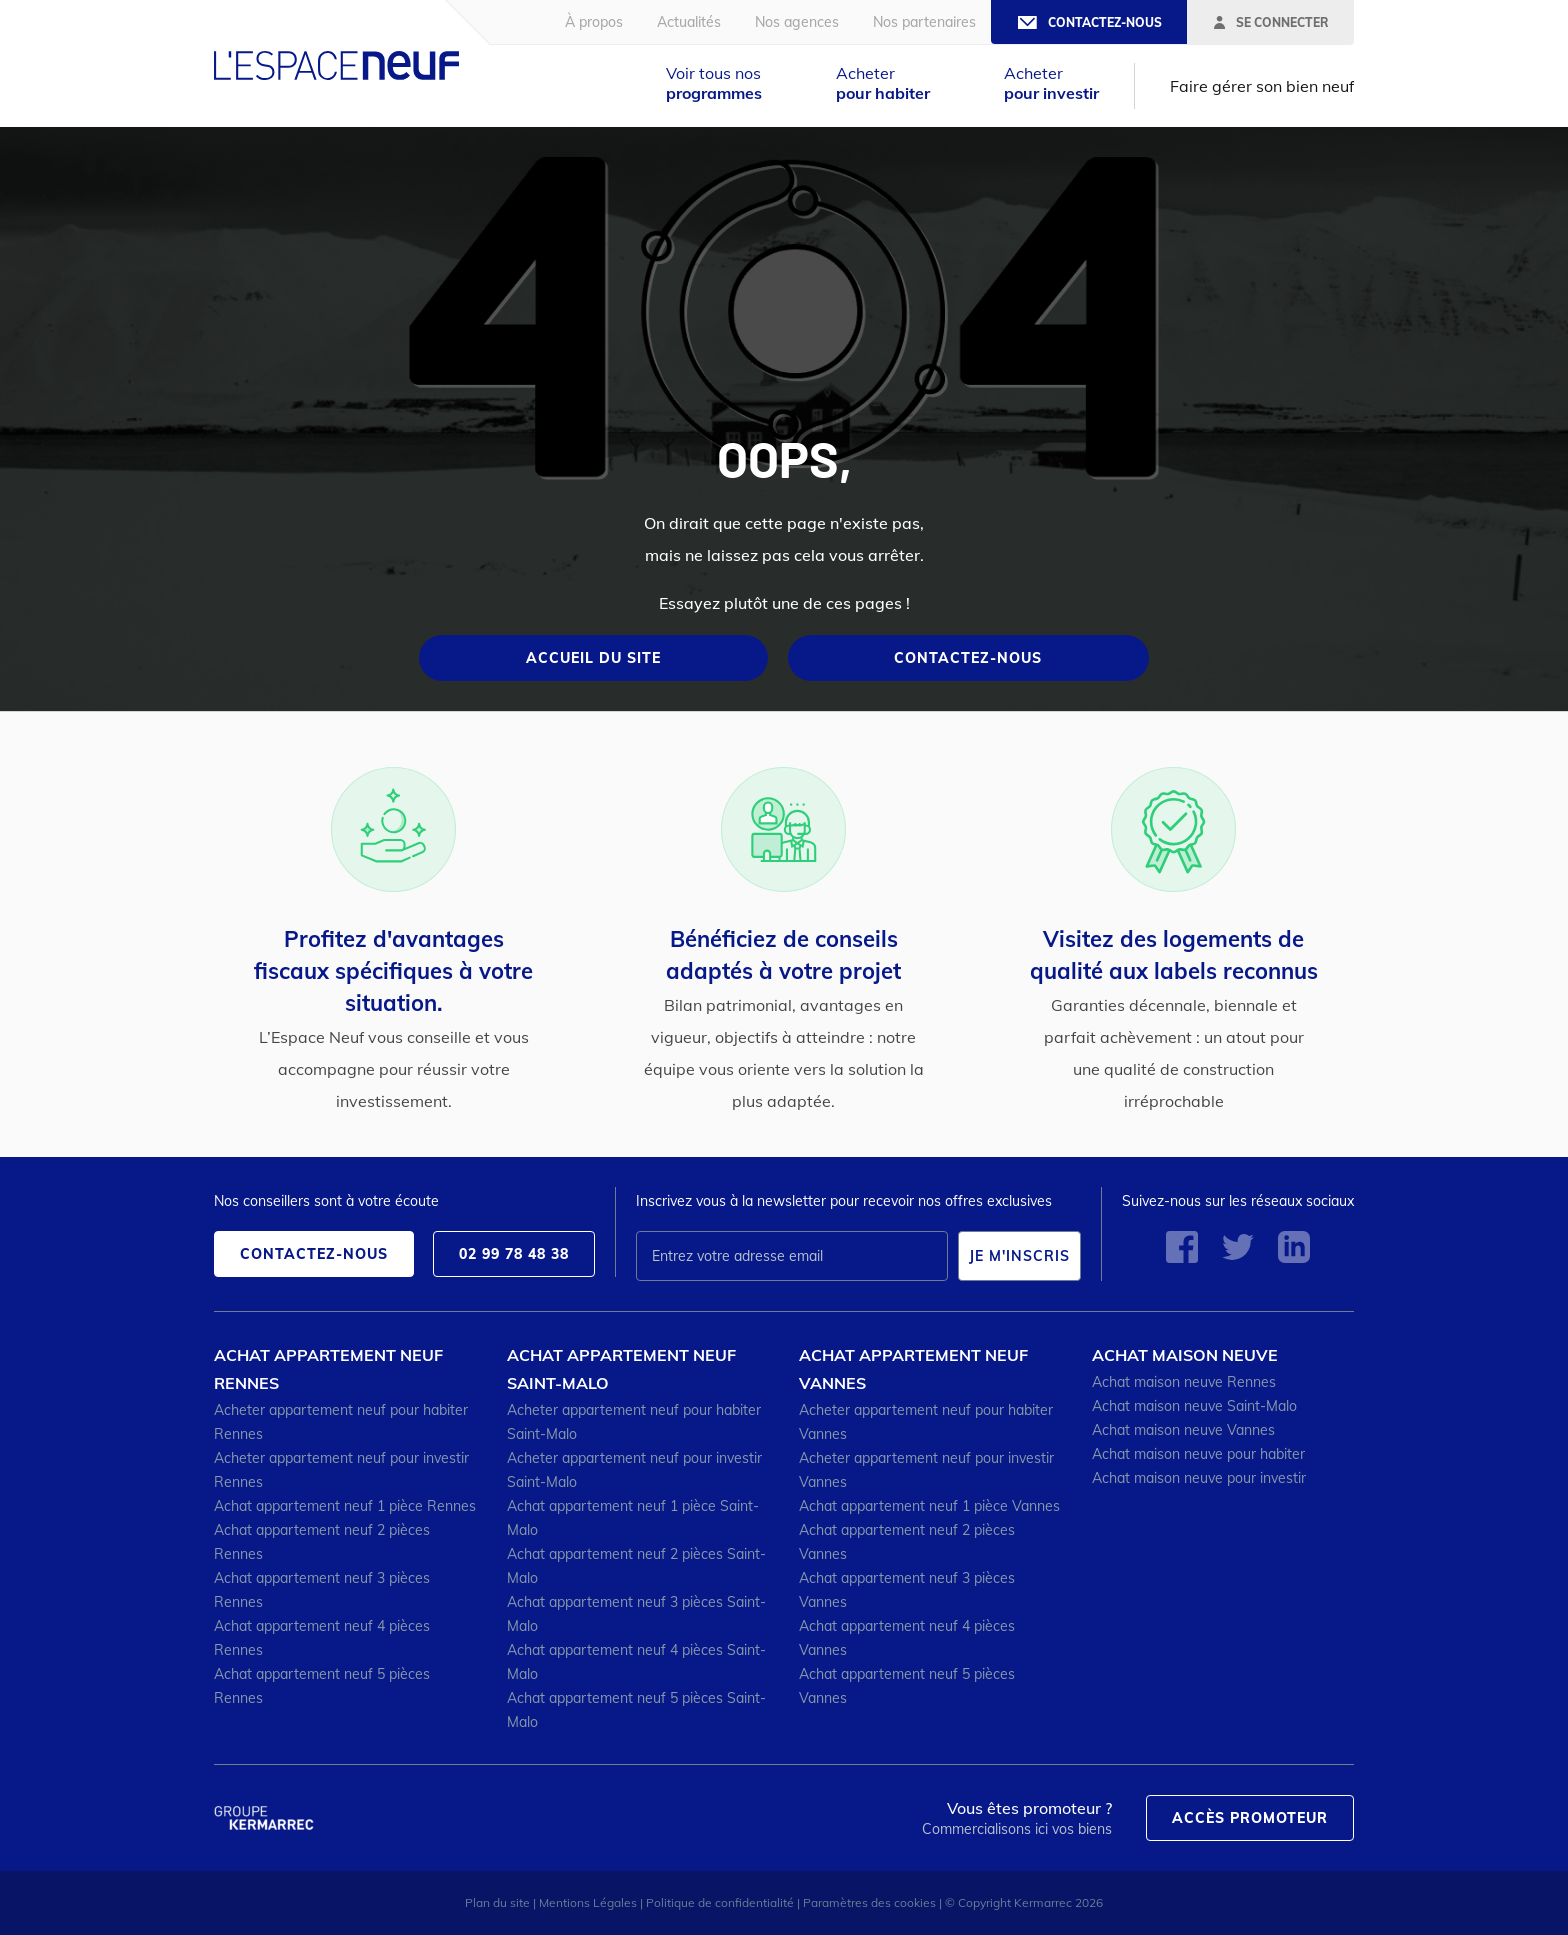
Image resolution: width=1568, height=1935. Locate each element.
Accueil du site (593, 658)
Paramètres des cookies (869, 1902)
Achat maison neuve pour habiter (1198, 1454)
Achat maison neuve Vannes (1183, 1430)
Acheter (883, 83)
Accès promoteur (1250, 1818)
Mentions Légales (588, 1902)
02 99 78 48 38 (514, 1254)
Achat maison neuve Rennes (1184, 1382)
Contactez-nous (968, 658)
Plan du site (497, 1902)
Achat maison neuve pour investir (1199, 1478)
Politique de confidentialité (720, 1902)
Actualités (689, 22)
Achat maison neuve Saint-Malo (1194, 1406)
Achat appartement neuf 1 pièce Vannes (929, 1506)
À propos (594, 22)
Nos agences (797, 22)
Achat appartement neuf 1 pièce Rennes (345, 1506)
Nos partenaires (924, 22)
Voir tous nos (714, 83)
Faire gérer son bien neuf (1262, 86)
